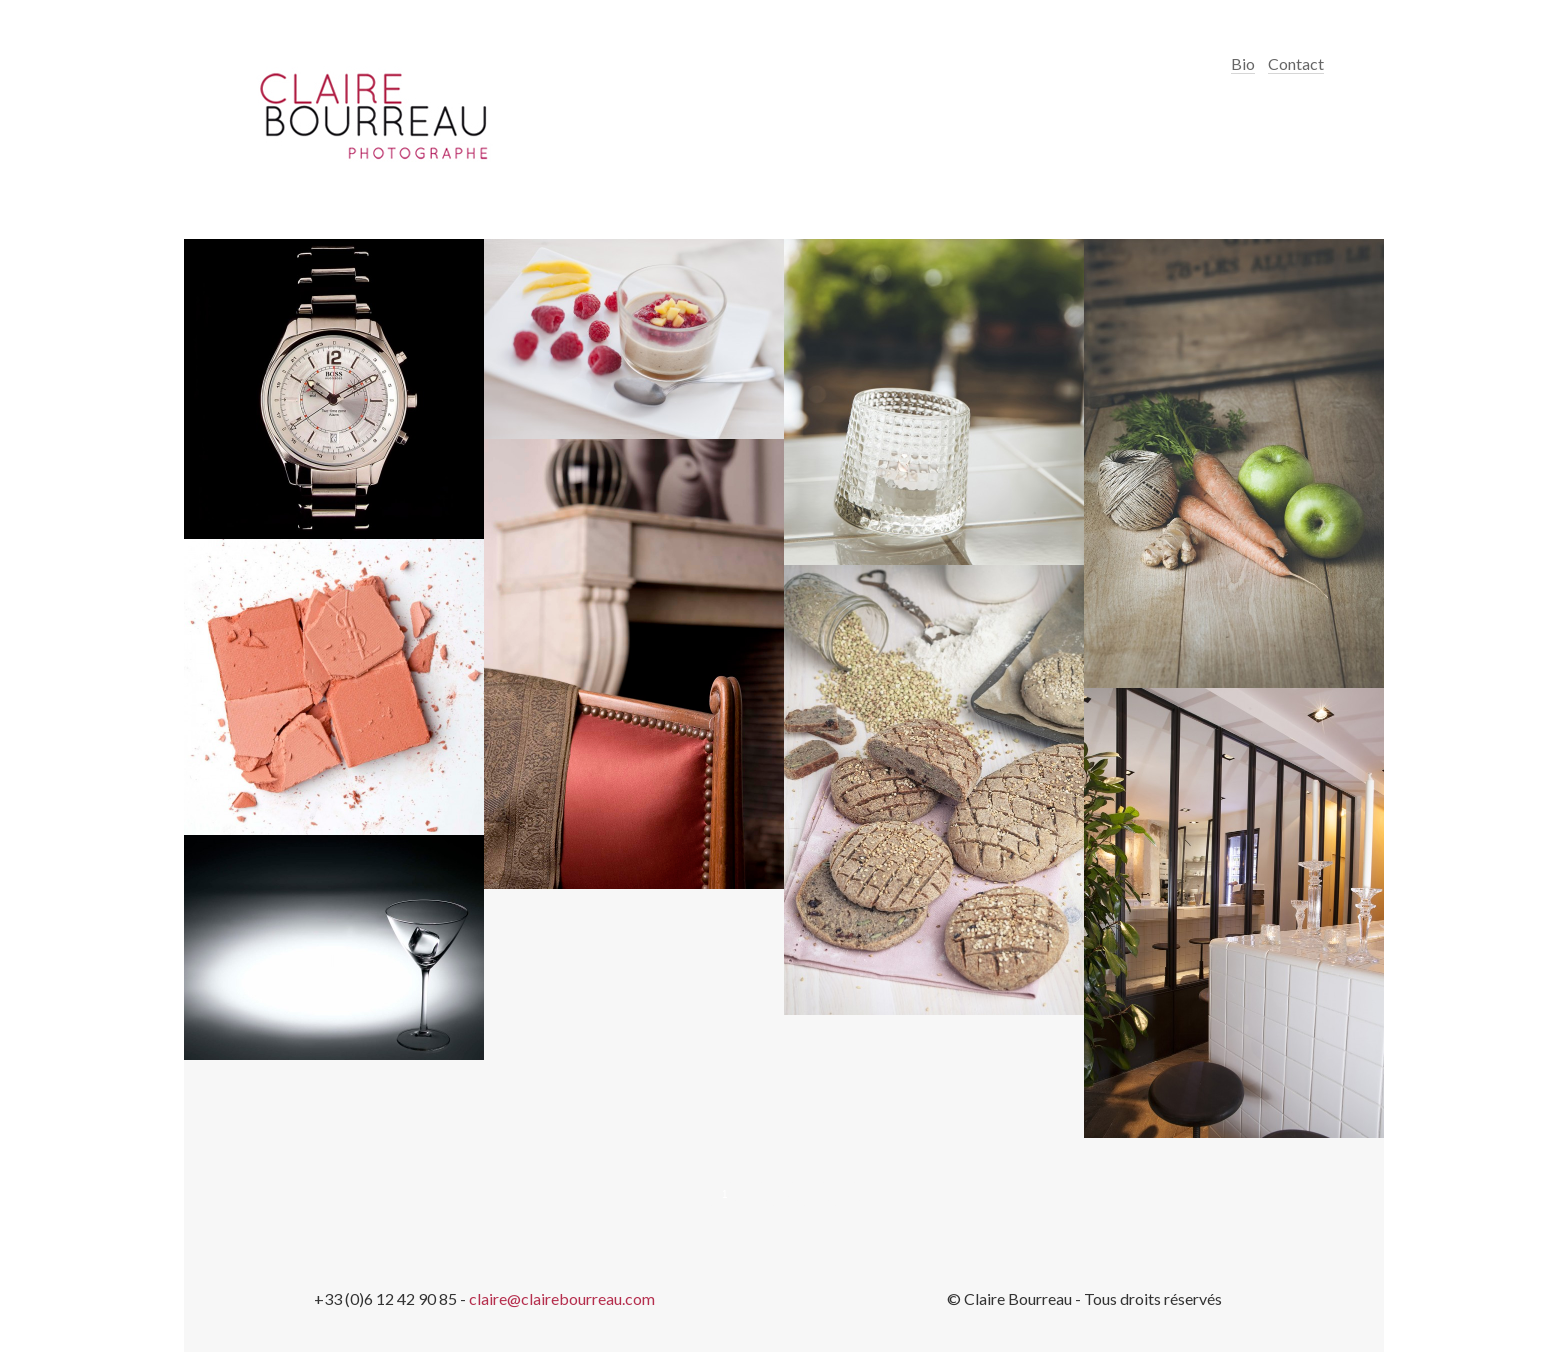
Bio (1243, 63)
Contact (1296, 63)
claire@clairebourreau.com (562, 1298)
